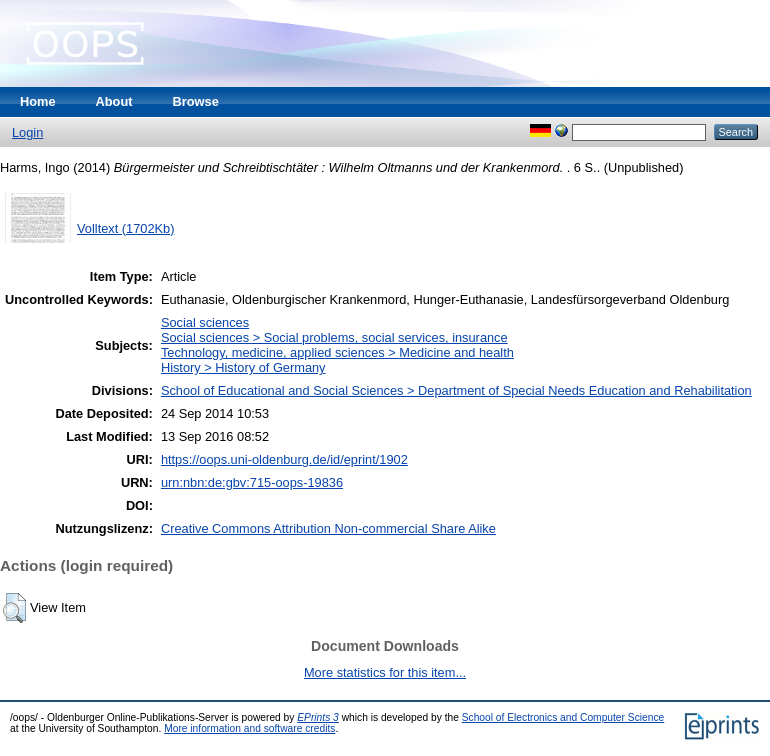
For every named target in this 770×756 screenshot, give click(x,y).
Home (38, 101)
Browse (196, 101)
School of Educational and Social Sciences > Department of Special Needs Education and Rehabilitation (456, 390)
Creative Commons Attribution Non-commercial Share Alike (328, 528)
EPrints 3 (318, 717)
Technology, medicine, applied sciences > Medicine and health (337, 352)
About (114, 101)
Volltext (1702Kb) (125, 228)
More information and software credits (249, 728)
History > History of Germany (243, 367)
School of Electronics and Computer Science (563, 717)
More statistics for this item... (385, 672)
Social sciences (205, 322)
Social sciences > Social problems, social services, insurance (334, 337)
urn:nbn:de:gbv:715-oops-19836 (252, 482)
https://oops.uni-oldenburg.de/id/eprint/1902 (284, 459)
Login (27, 132)
